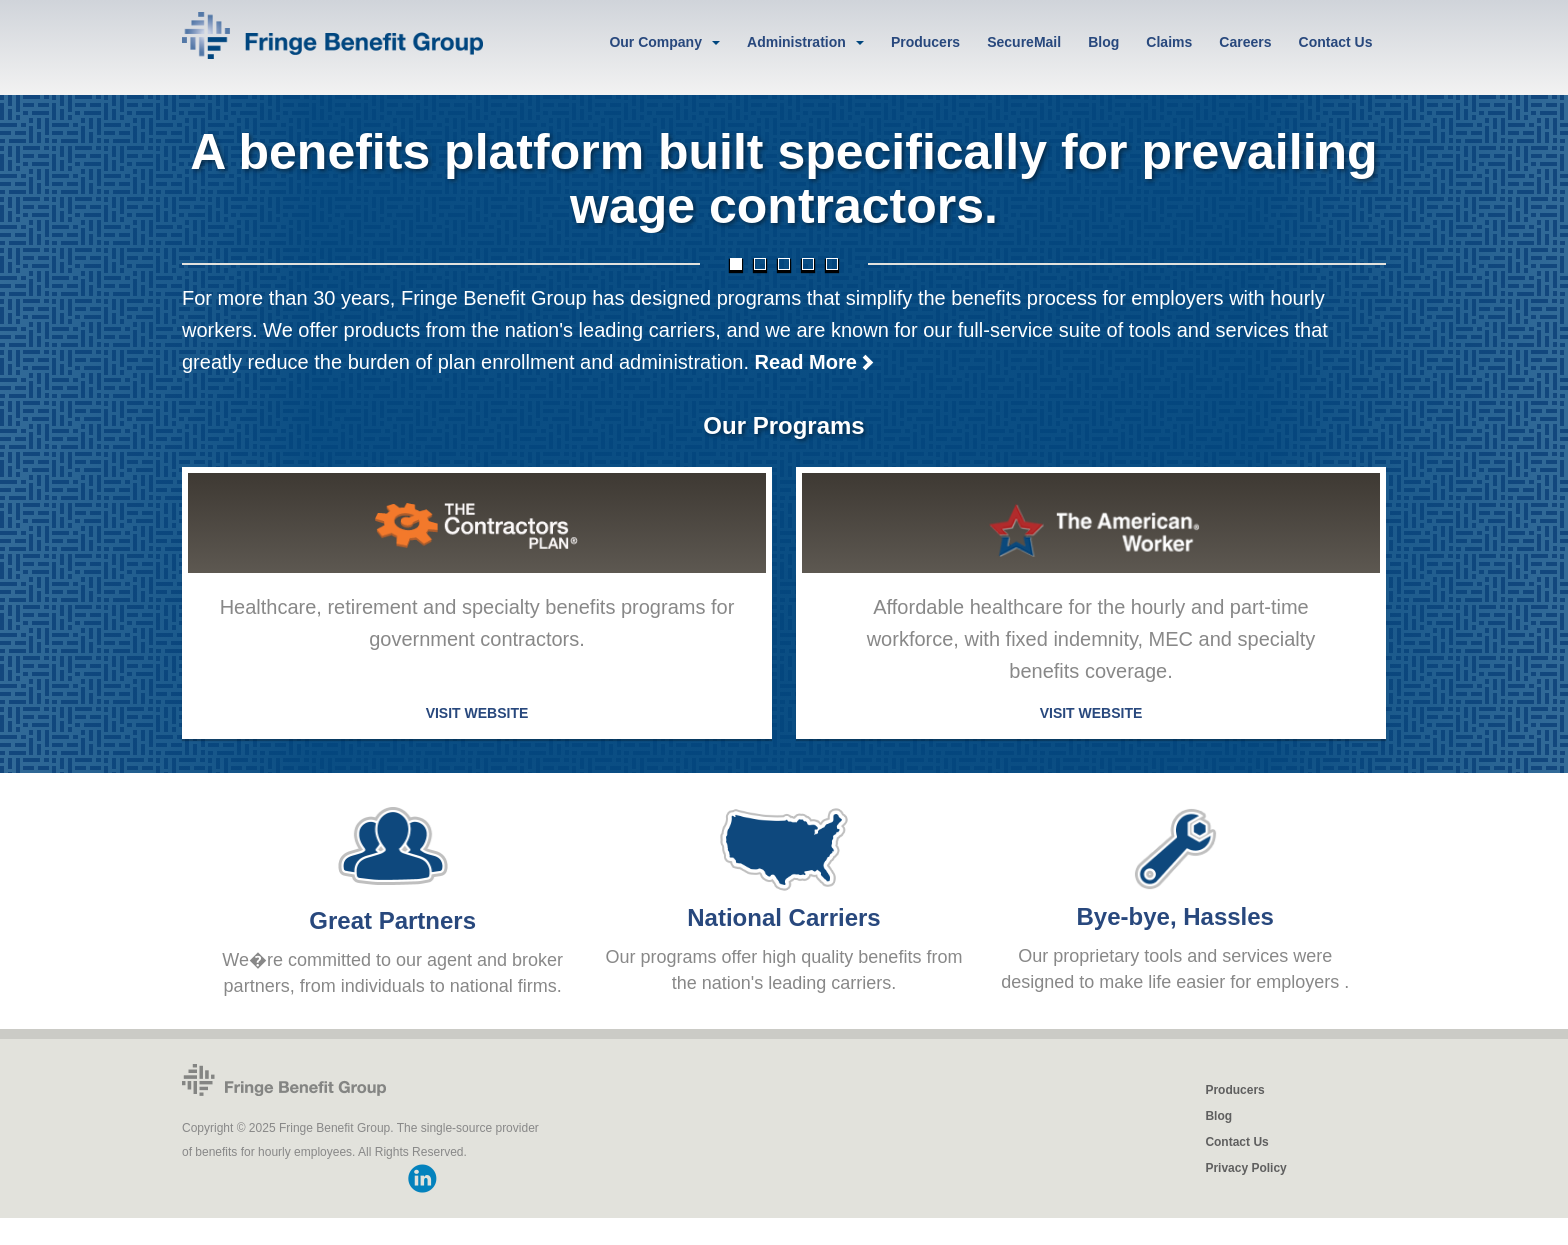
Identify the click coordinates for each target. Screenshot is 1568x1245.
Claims (1169, 42)
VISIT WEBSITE (477, 715)
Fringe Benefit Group (284, 1081)
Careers (1245, 42)
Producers (925, 42)
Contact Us (1336, 42)
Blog (1103, 42)
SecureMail (1024, 42)
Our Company (655, 42)
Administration (796, 42)
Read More (815, 364)
